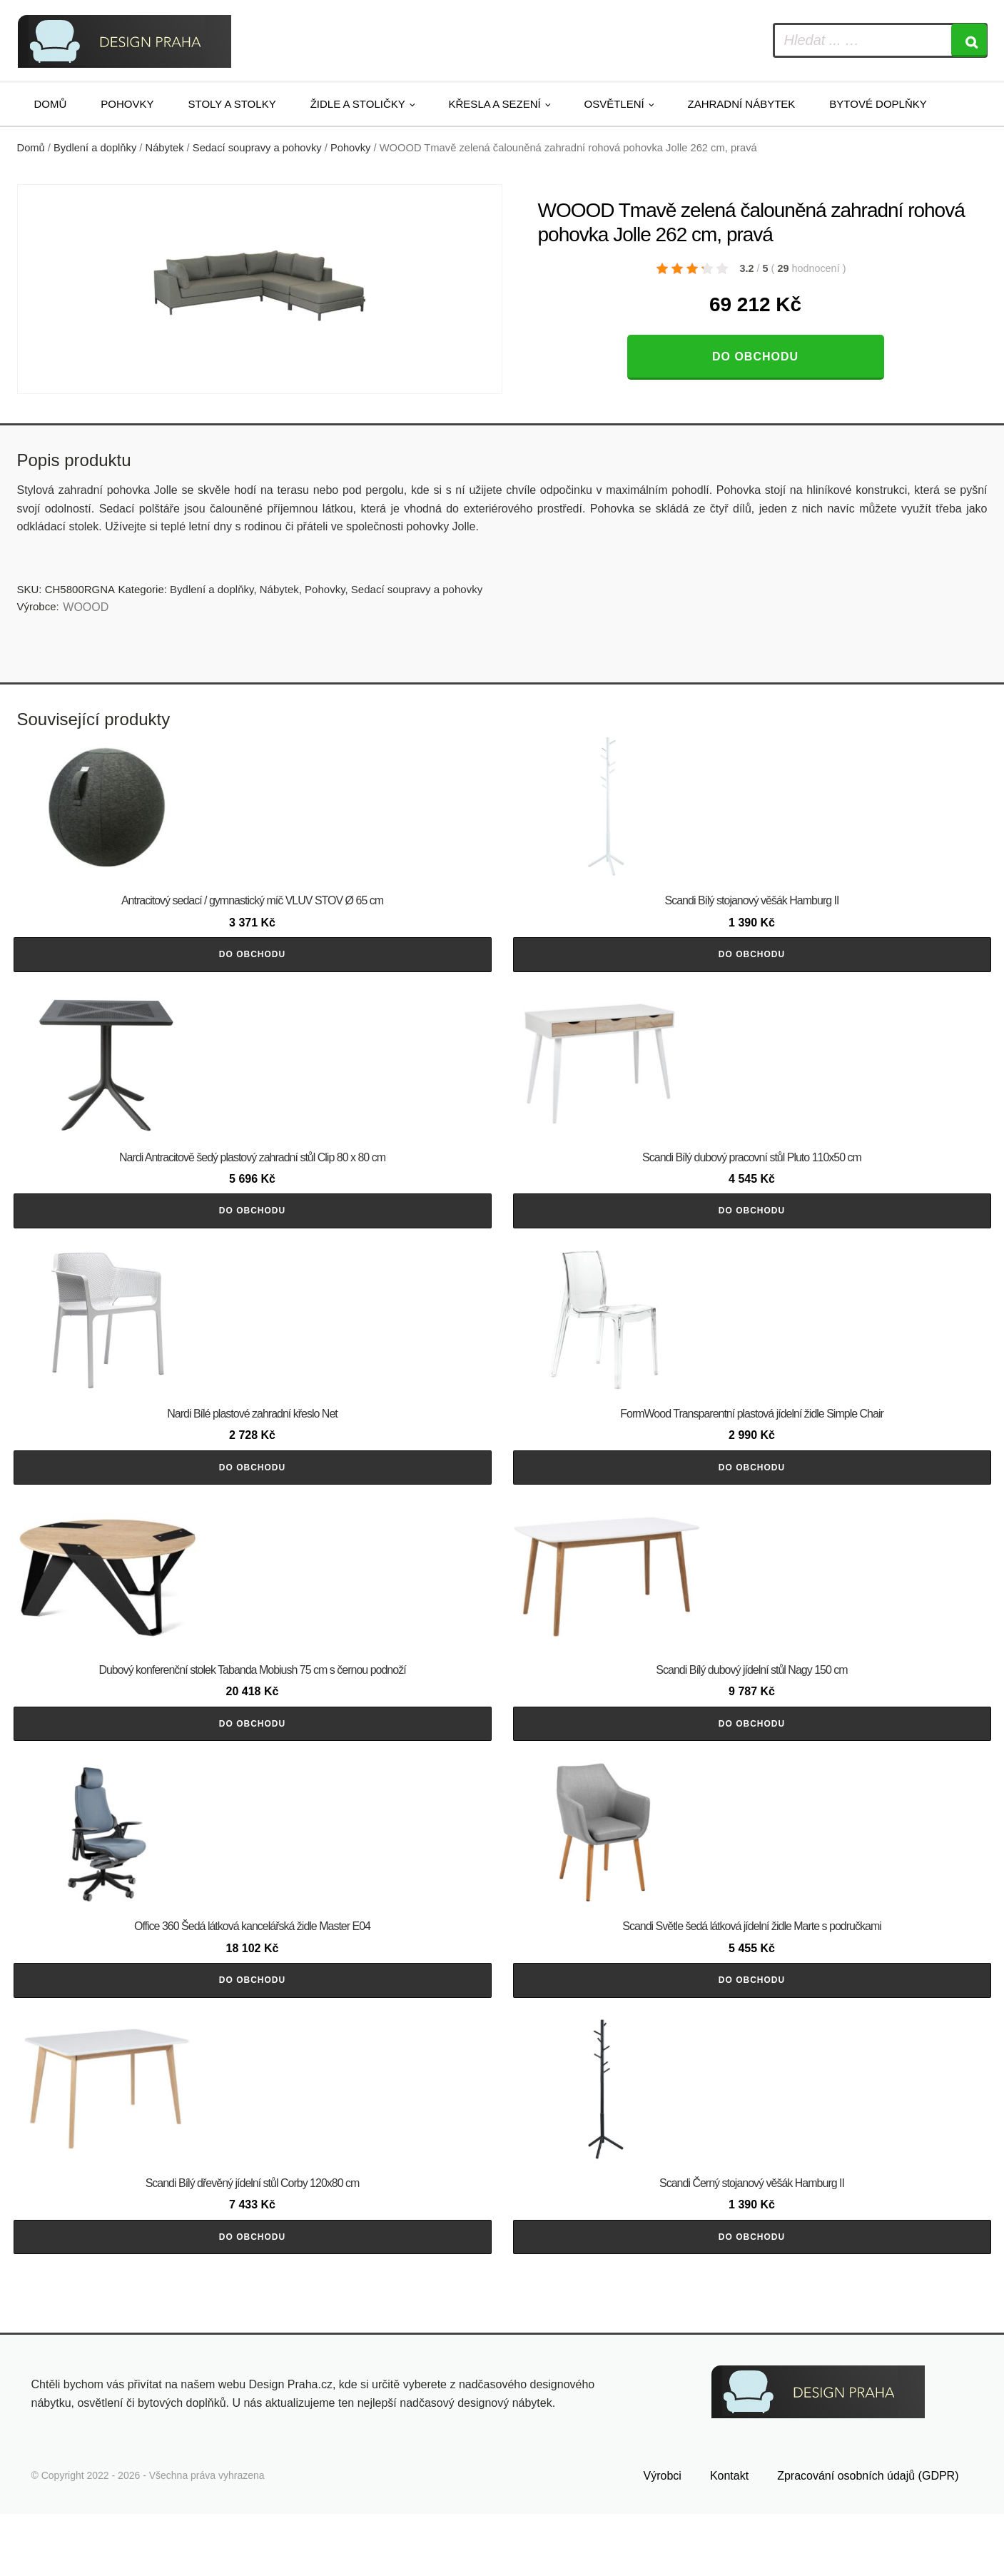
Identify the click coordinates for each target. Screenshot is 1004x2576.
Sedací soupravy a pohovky (257, 147)
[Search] (969, 40)
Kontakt (729, 2538)
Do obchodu (755, 356)
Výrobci (662, 2538)
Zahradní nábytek (741, 104)
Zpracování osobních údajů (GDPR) (867, 2538)
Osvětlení (614, 104)
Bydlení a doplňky (95, 147)
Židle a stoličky (357, 104)
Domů (50, 104)
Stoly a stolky (232, 104)
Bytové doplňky (877, 104)
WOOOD (85, 607)
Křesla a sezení (495, 104)
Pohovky (127, 104)
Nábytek (165, 147)
